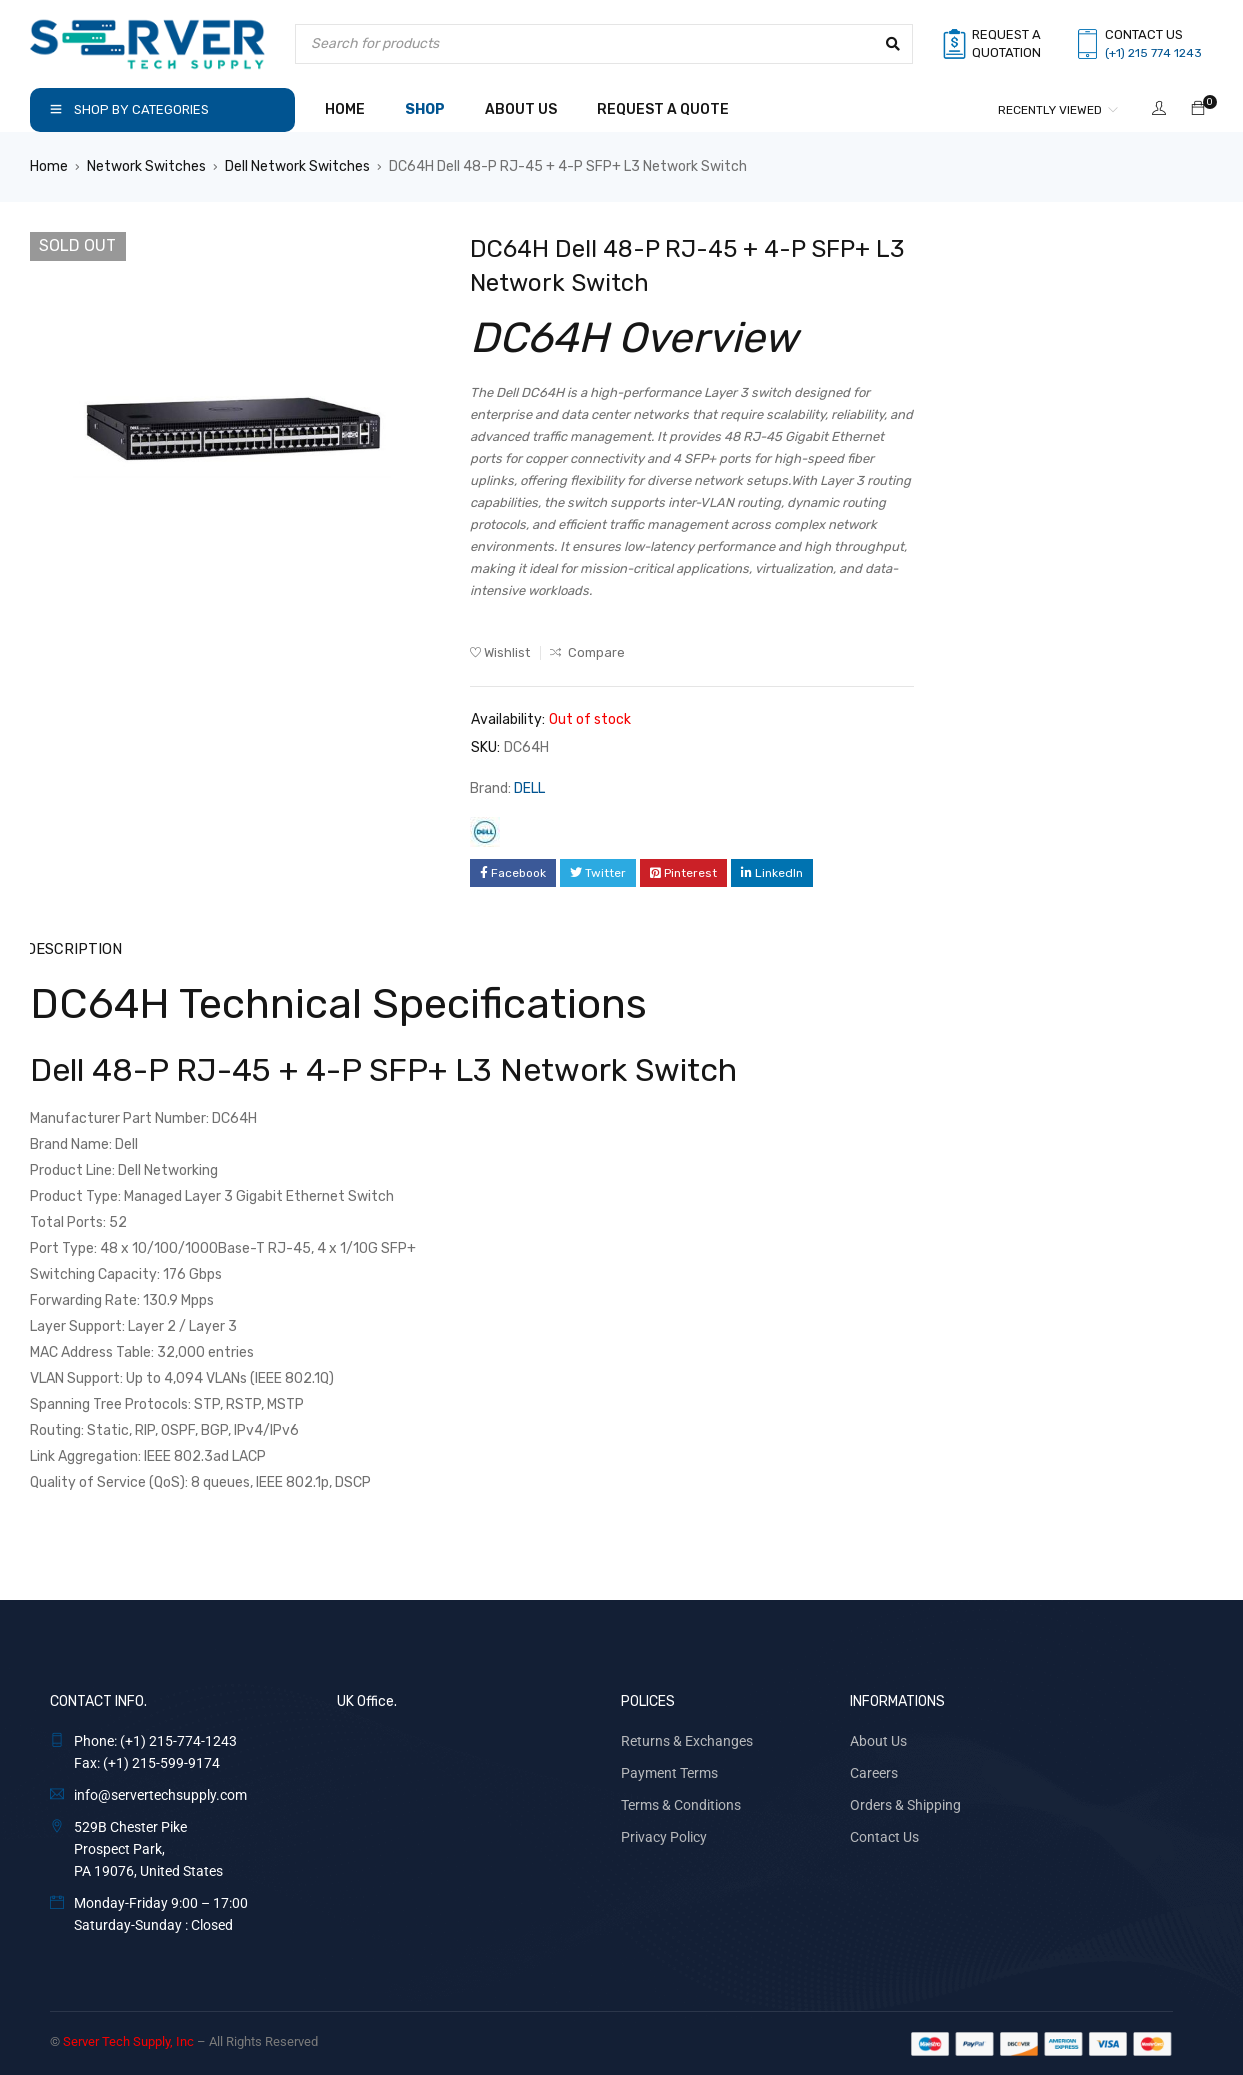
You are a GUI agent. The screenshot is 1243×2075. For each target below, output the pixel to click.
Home (49, 166)
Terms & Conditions (681, 1804)
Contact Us (884, 1836)
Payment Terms (669, 1772)
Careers (874, 1772)
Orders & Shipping (905, 1804)
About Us (878, 1740)
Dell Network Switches (297, 166)
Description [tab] (73, 948)
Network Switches (146, 166)
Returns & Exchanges (687, 1740)
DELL (529, 788)
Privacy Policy (664, 1836)
